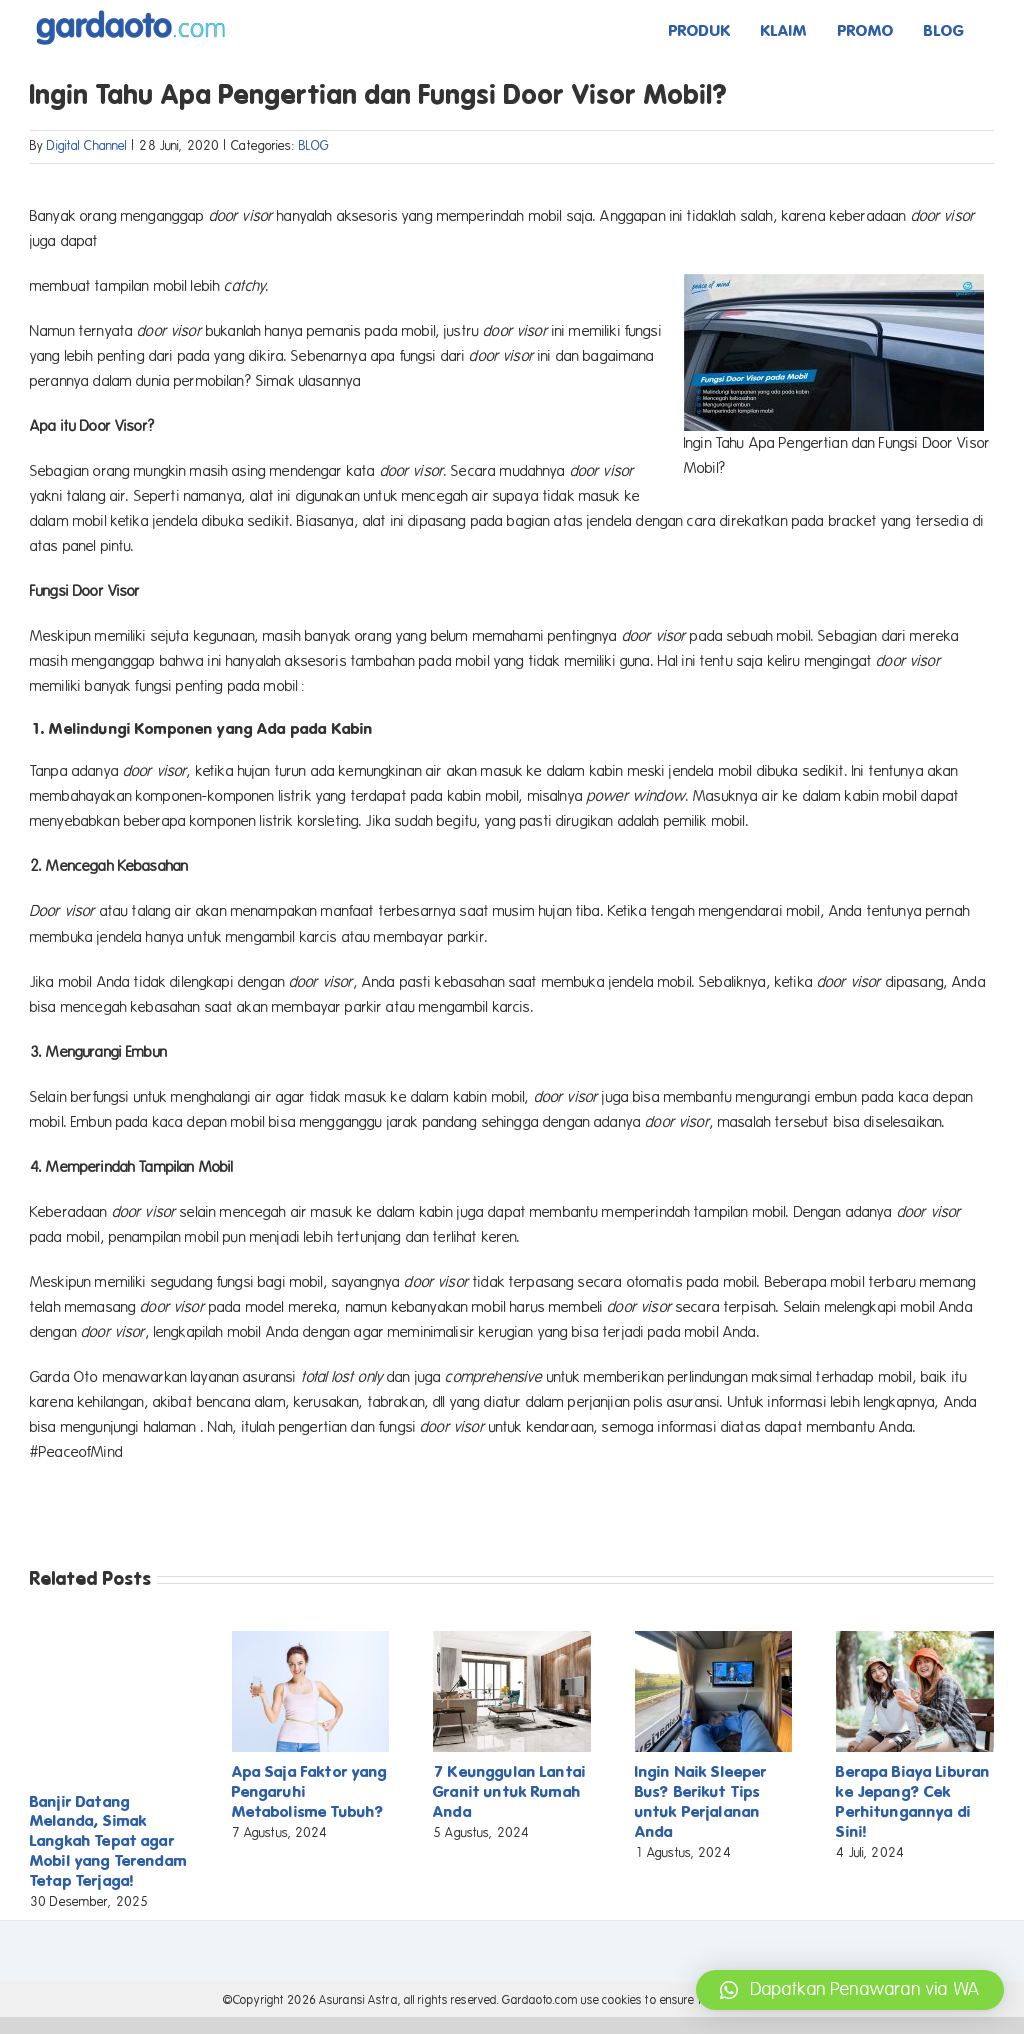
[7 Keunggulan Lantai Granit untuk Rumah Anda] (512, 1640)
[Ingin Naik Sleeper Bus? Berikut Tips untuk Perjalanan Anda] (714, 1640)
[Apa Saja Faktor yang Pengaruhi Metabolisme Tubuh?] (311, 1640)
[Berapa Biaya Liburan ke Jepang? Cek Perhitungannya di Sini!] (915, 1640)
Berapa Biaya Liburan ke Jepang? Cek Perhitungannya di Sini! (913, 1801)
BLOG (314, 146)
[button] (850, 1990)
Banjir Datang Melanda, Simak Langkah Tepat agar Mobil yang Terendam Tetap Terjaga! (108, 1841)
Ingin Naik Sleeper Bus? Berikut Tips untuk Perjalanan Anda (701, 1801)
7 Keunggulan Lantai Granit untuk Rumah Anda (509, 1791)
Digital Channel (87, 146)
